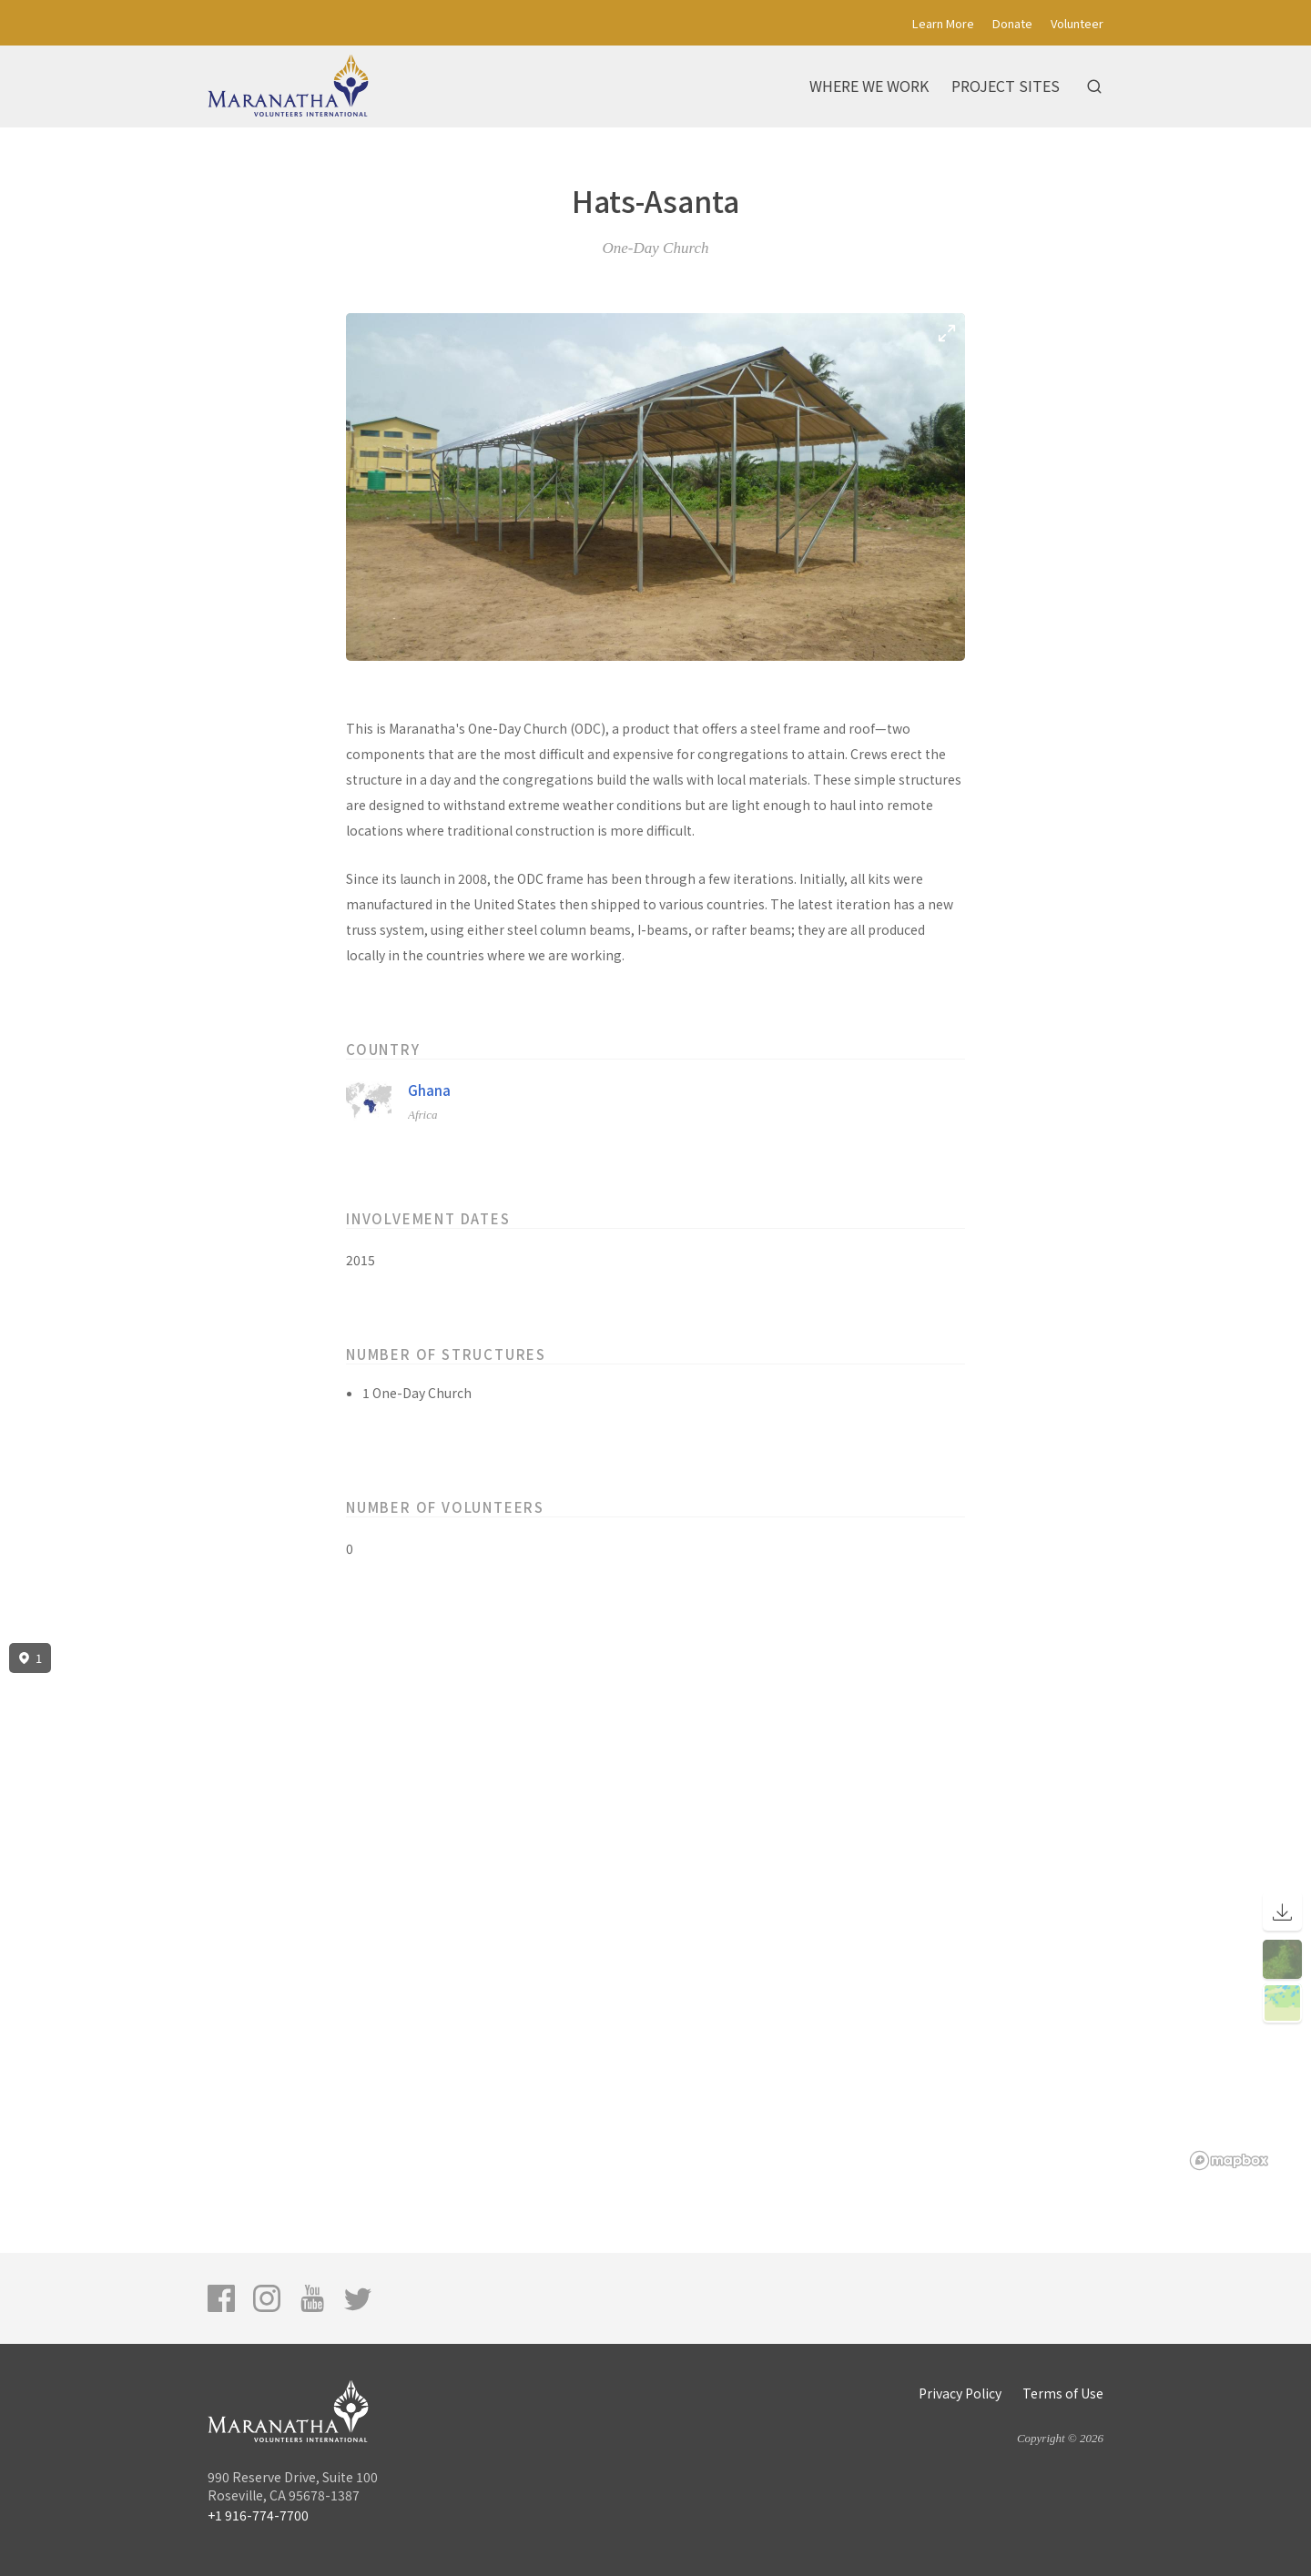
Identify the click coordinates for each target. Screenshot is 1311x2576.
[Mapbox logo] (1229, 2160)
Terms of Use (1062, 2393)
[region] (655, 1907)
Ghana (429, 1090)
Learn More (943, 23)
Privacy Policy (960, 2393)
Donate (1012, 23)
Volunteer (1077, 23)
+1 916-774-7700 (258, 2515)
